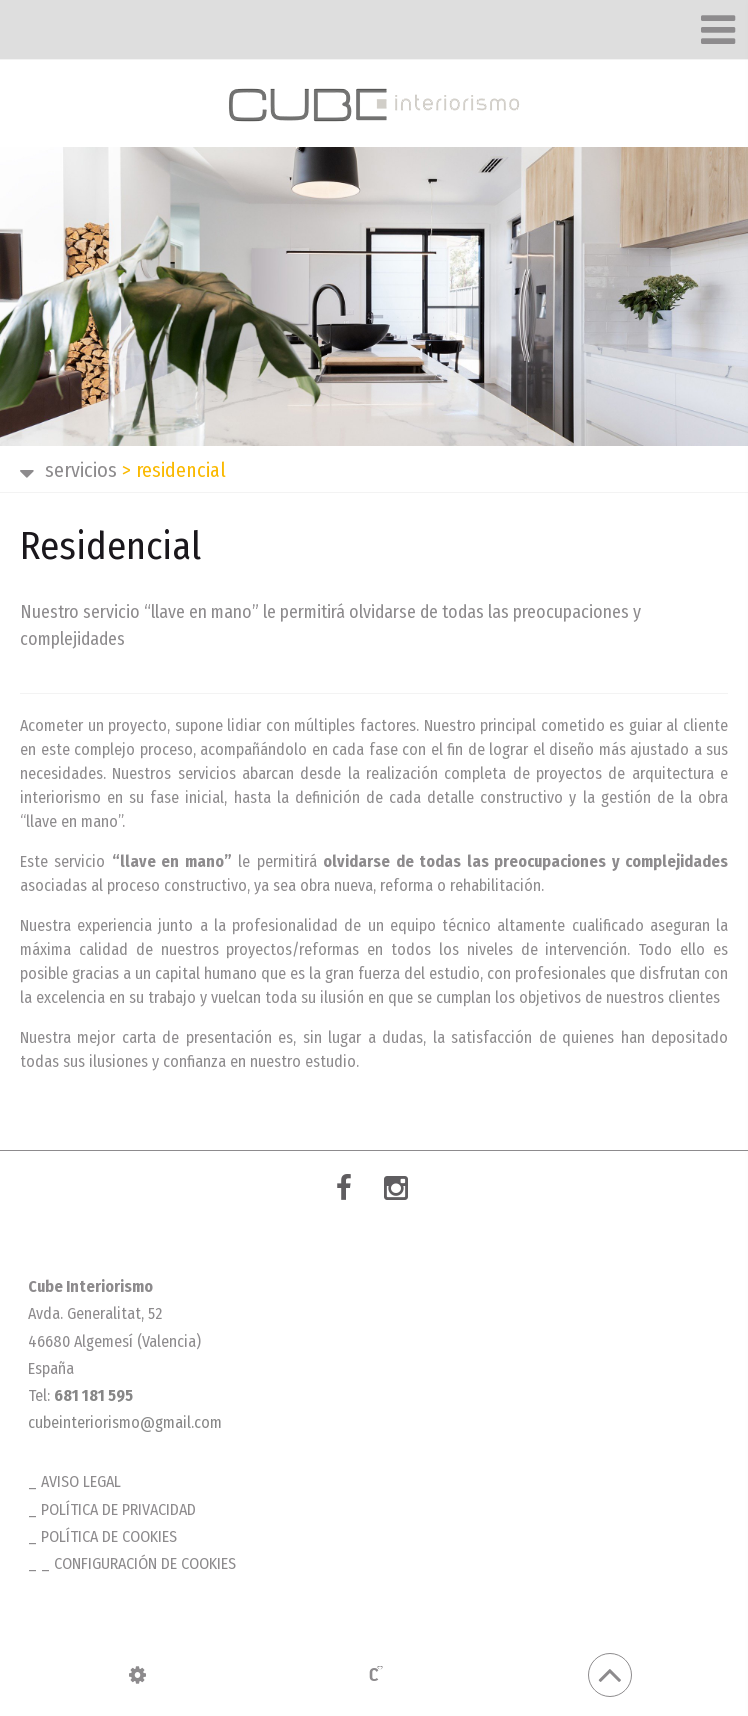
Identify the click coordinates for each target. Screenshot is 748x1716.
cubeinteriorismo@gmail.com (125, 1422)
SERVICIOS (81, 470)
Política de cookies (109, 1536)
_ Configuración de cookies (138, 1563)
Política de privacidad (118, 1509)
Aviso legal (81, 1481)
